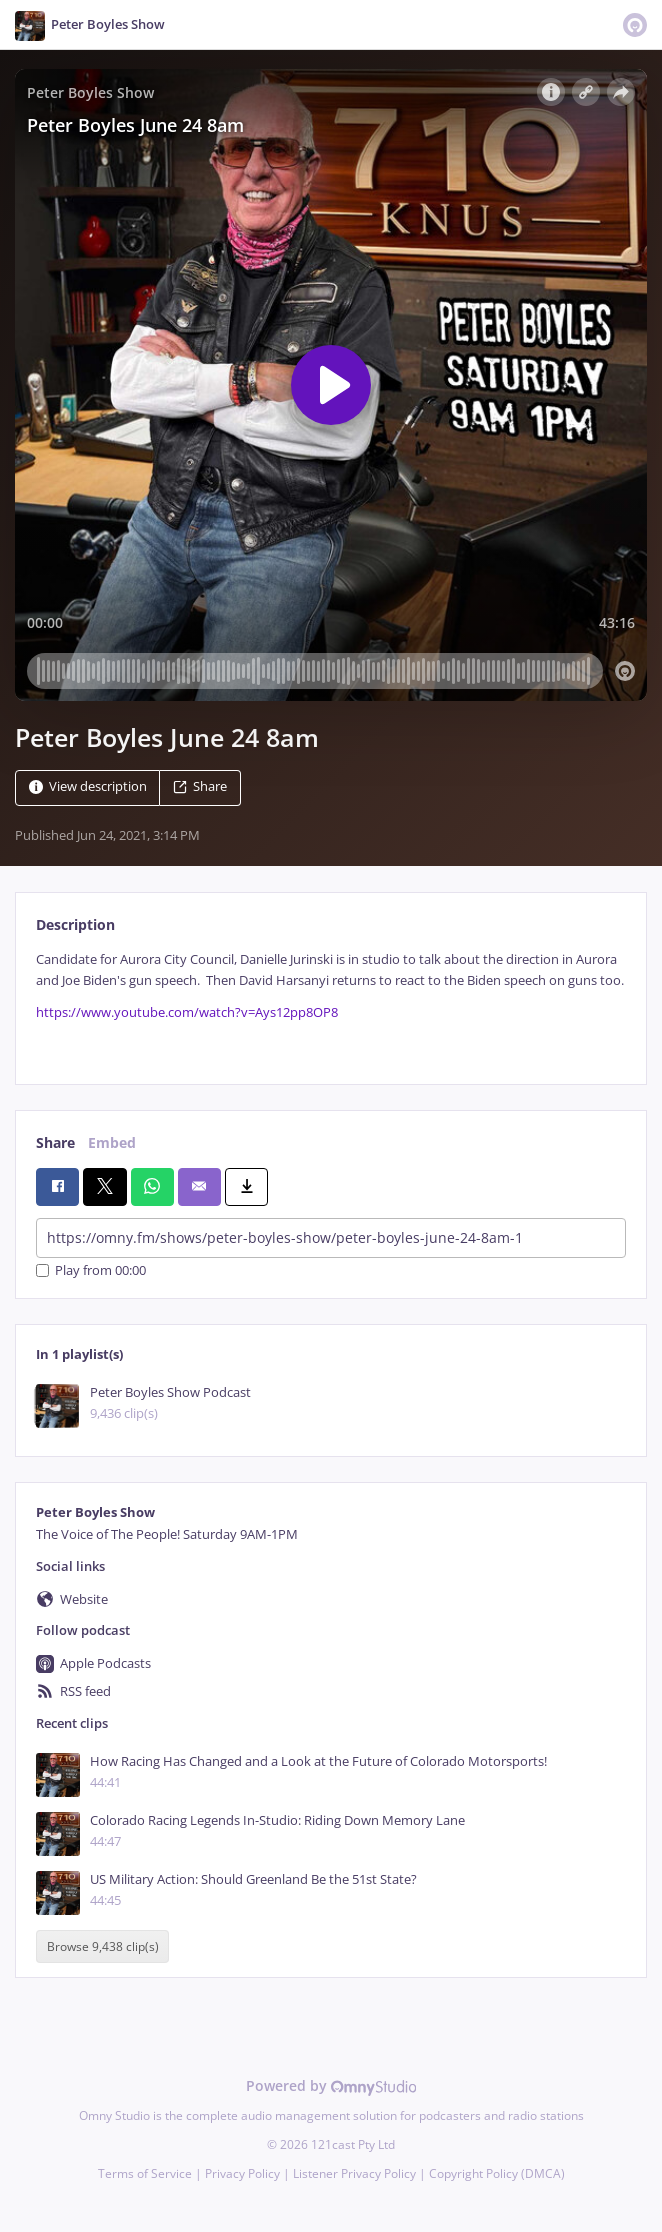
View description (88, 786)
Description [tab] (75, 924)
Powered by (331, 2085)
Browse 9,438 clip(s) (103, 1946)
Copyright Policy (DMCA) (497, 2173)
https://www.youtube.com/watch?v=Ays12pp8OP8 (187, 1012)
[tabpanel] (331, 1001)
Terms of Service (145, 2173)
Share (200, 786)
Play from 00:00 (91, 1270)
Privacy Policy (242, 2173)
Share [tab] (55, 1142)
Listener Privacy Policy (354, 2173)
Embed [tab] (112, 1142)
